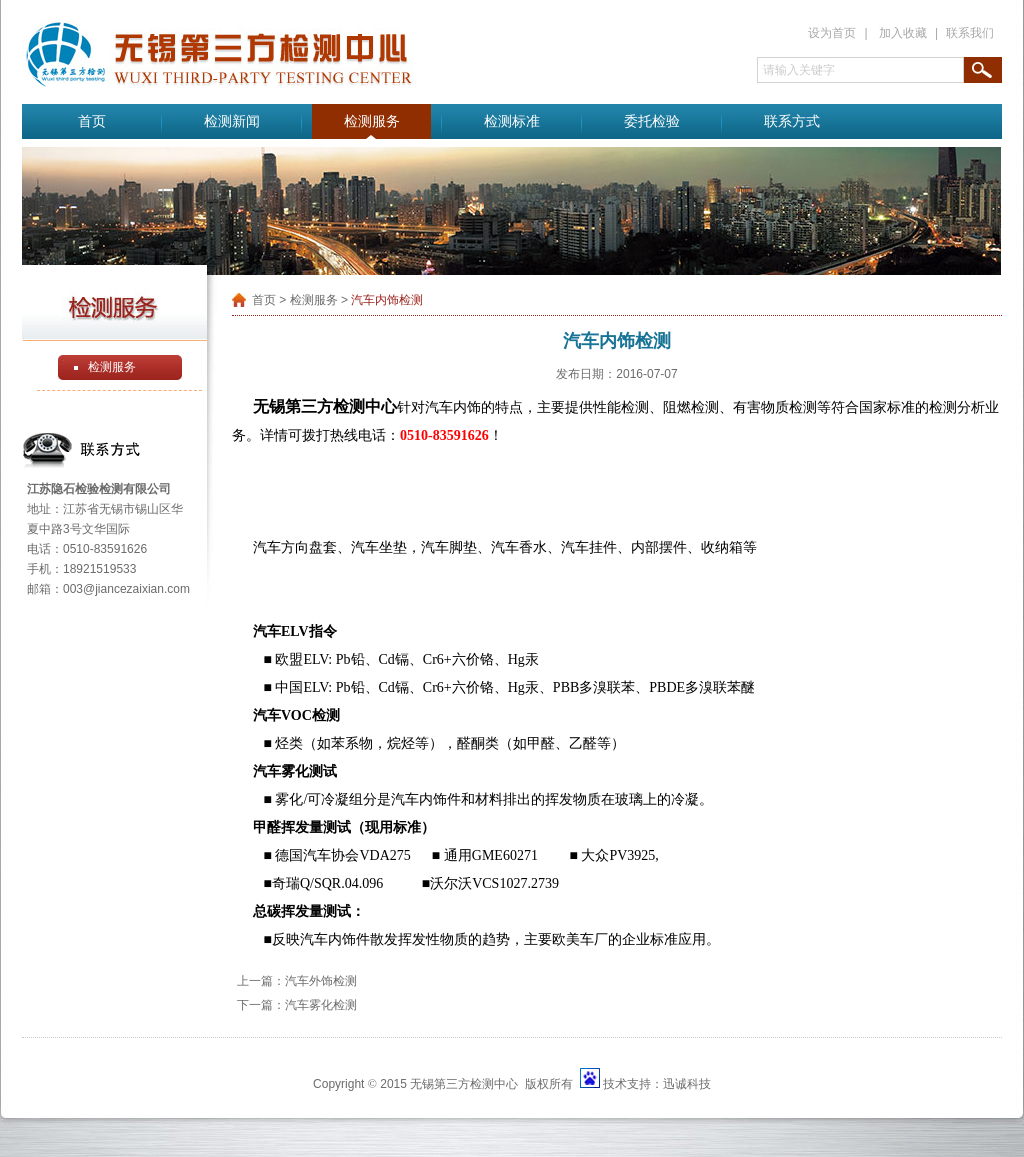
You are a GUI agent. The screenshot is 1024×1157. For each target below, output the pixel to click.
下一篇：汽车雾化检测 (297, 1005)
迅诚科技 (687, 1084)
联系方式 (792, 121)
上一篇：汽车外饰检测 (297, 981)
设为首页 (832, 33)
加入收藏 (903, 33)
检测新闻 (232, 121)
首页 (92, 121)
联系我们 (970, 33)
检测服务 (372, 121)
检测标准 (512, 121)
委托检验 (652, 121)
